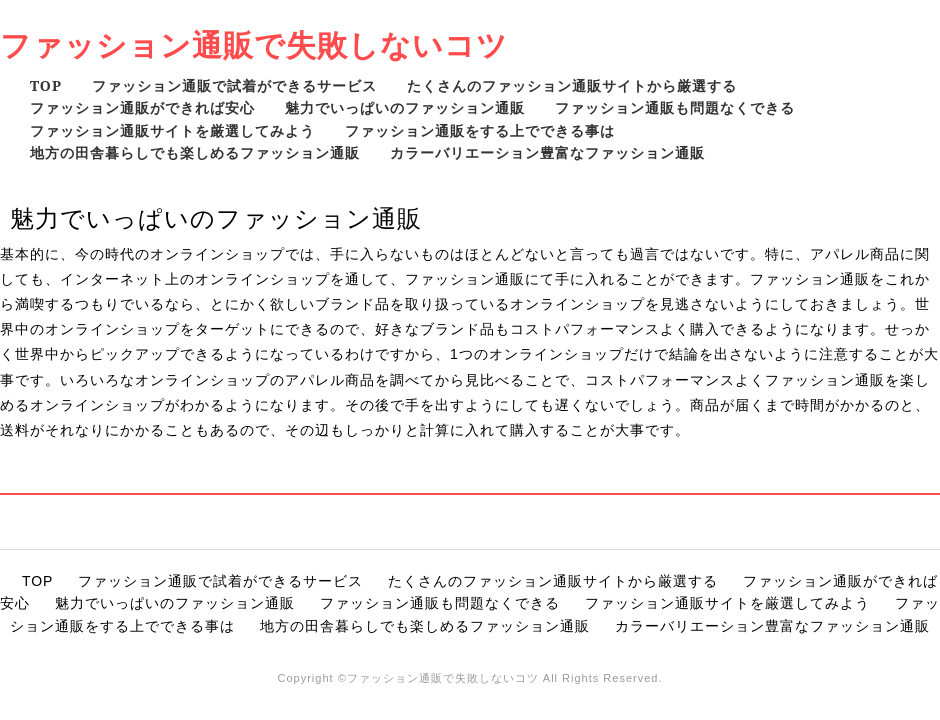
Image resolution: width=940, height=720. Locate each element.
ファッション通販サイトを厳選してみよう (172, 130)
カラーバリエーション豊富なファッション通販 (547, 152)
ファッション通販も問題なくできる (675, 107)
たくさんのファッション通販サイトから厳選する (572, 85)
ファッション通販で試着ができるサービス (234, 85)
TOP (46, 85)
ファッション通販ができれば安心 (142, 107)
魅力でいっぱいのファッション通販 (405, 107)
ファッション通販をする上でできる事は (480, 130)
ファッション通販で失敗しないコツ (254, 44)
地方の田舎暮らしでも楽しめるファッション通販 (195, 152)
